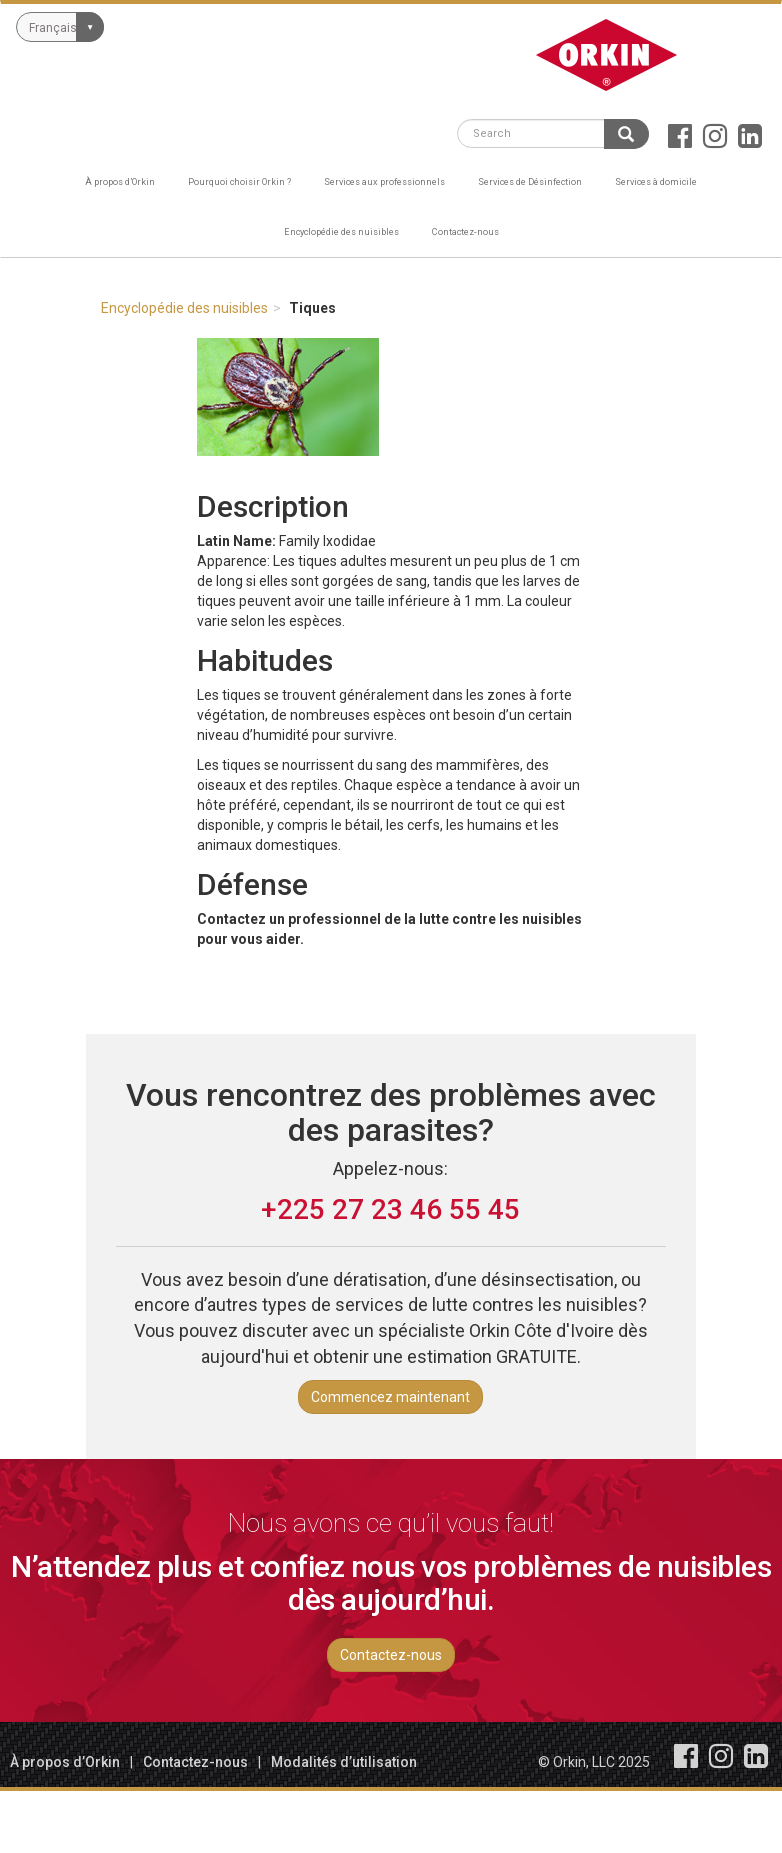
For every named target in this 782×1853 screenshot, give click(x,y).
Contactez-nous (465, 231)
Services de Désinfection (530, 181)
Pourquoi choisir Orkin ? (239, 181)
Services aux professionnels (384, 181)
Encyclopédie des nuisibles (341, 231)
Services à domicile (656, 181)
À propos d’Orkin (120, 181)
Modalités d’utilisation (344, 1762)
